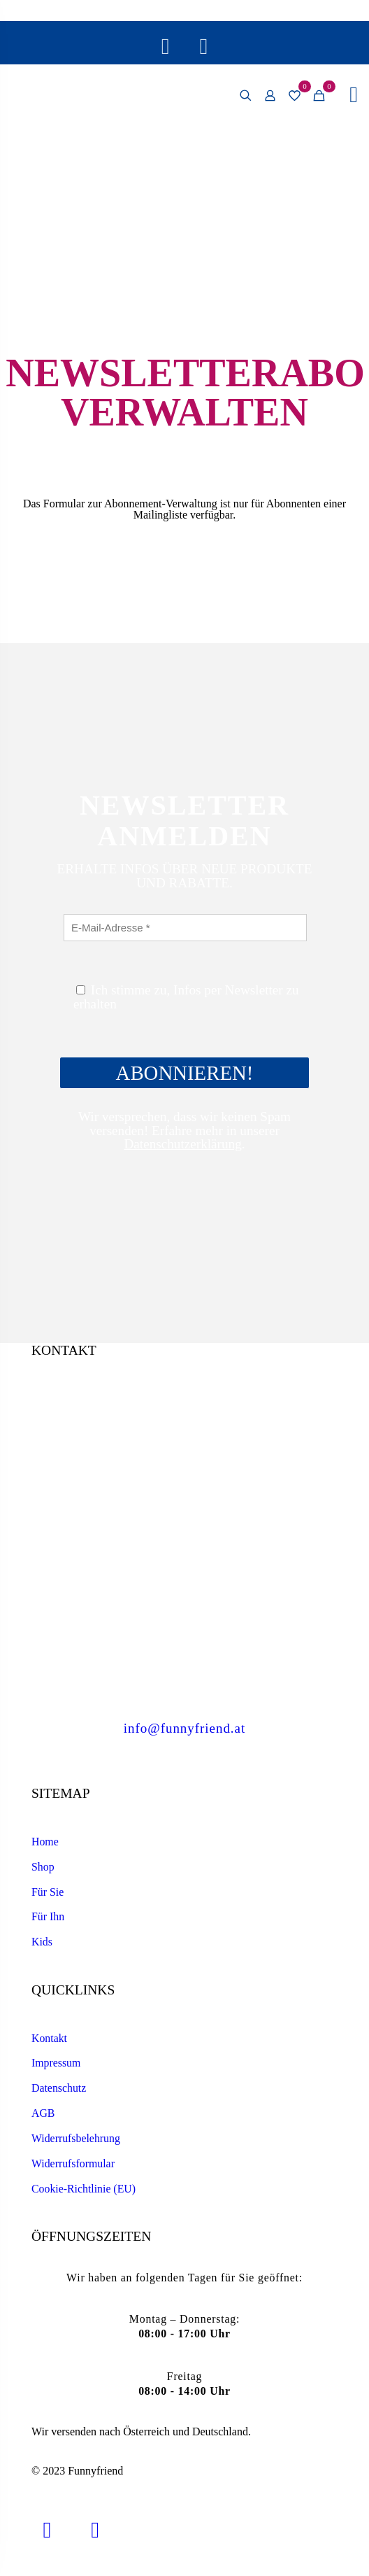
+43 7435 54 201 (184, 1619)
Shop (43, 1867)
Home (45, 1841)
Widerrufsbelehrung (75, 2138)
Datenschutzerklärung (182, 1143)
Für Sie (47, 1892)
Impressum (55, 2063)
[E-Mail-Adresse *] (185, 927)
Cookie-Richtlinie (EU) (83, 2189)
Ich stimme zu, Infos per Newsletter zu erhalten (186, 997)
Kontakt (49, 2038)
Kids (41, 1942)
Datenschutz (58, 2088)
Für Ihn (47, 1916)
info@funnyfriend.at (184, 1728)
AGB (43, 2113)
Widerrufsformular (73, 2163)
